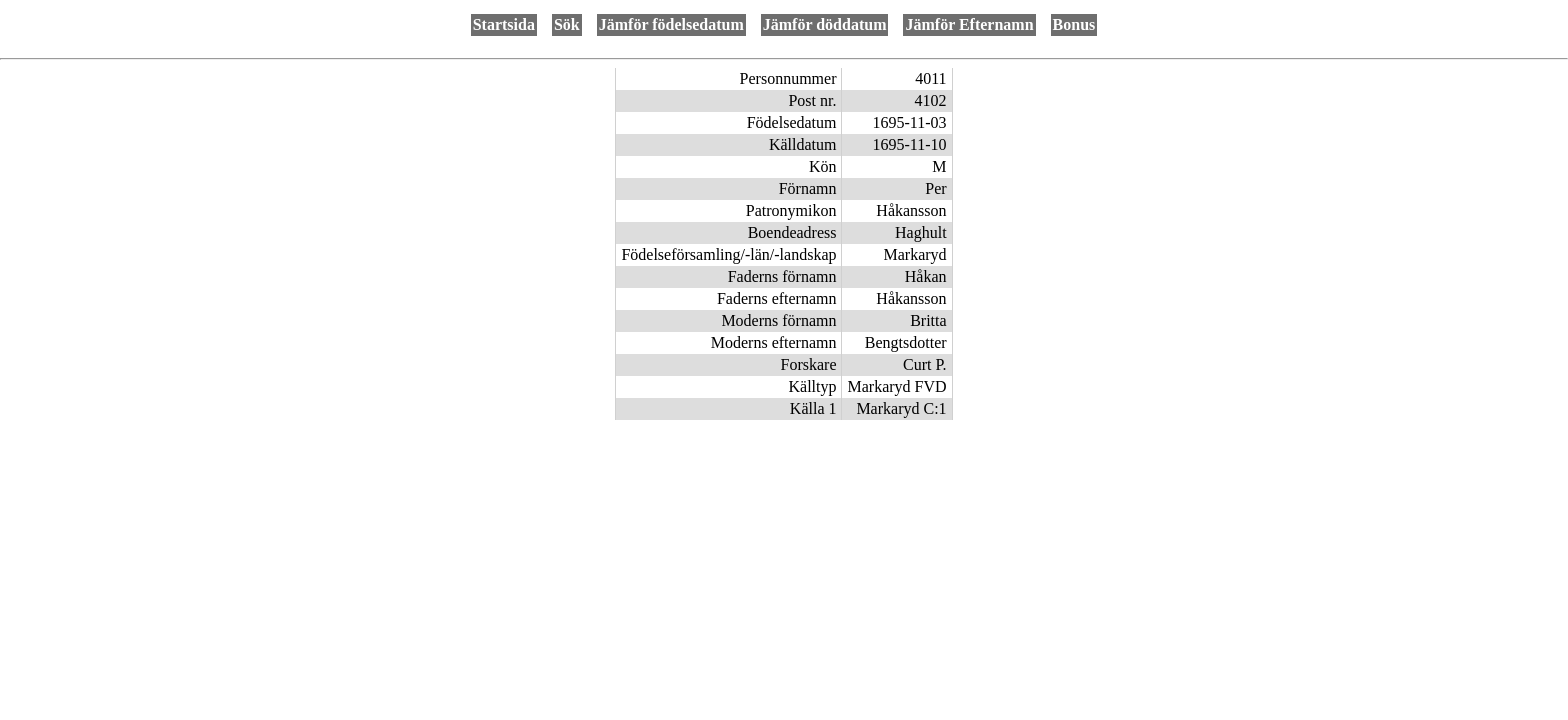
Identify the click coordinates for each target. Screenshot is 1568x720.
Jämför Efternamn (969, 24)
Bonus (1074, 24)
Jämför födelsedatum (671, 24)
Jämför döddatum (825, 24)
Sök (567, 24)
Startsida (504, 24)
